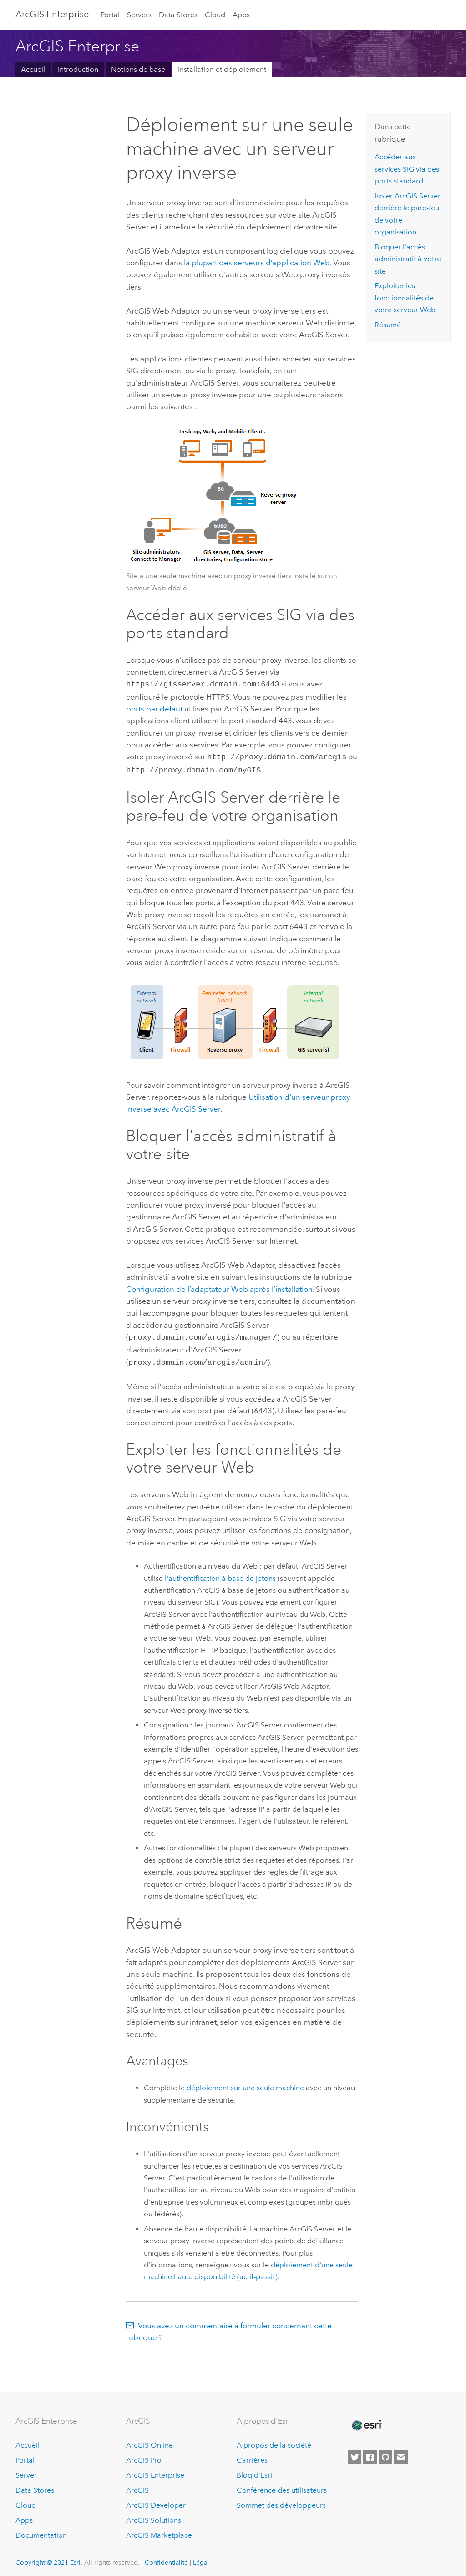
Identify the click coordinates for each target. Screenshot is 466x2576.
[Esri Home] (366, 2421)
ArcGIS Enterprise (155, 2470)
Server (26, 2470)
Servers (139, 14)
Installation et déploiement (222, 69)
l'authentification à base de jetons (220, 1574)
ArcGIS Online (149, 2441)
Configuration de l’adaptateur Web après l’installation (219, 1286)
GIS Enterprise (52, 14)
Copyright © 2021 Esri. (48, 2557)
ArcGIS (137, 2485)
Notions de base (138, 69)
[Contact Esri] (401, 2453)
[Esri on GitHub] (385, 2453)
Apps (241, 14)
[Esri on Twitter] (354, 2453)
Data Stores (178, 14)
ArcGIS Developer (156, 2500)
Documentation (41, 2530)
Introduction (78, 69)
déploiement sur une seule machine (245, 2083)
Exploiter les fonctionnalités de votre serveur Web (405, 297)
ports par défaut (154, 707)
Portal (110, 14)
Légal (201, 2557)
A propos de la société (274, 2441)
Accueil (33, 69)
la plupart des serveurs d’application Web (257, 262)
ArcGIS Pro (144, 2455)
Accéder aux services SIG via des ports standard (407, 168)
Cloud (215, 14)
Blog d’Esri (254, 2470)
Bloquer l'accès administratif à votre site (408, 259)
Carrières (252, 2455)
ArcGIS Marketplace (159, 2530)
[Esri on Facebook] (370, 2453)
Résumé (388, 324)
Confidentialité (166, 2557)
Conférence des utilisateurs (282, 2485)
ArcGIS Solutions (153, 2515)
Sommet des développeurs (281, 2500)
